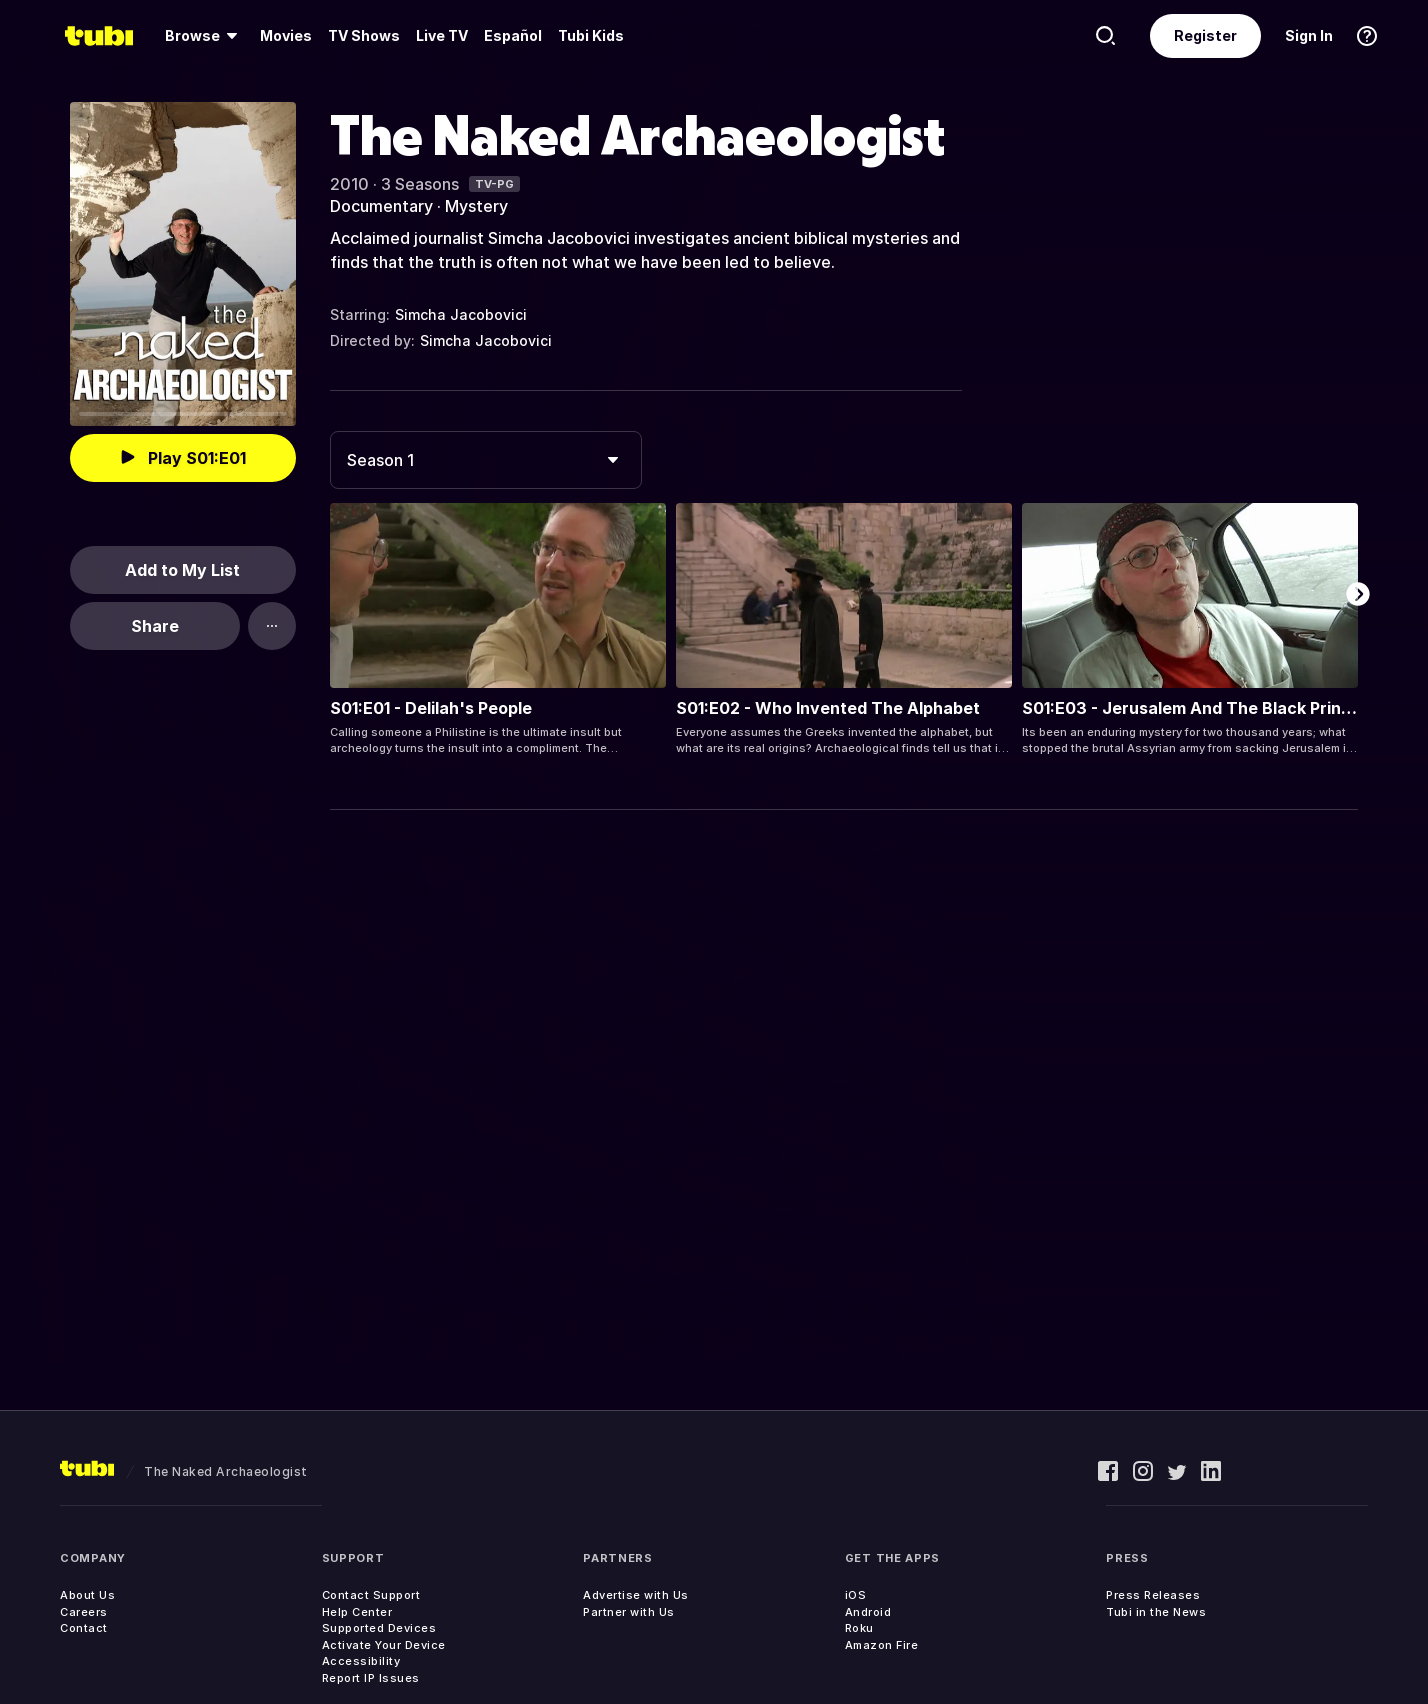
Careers (84, 1612)
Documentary (381, 206)
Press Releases (1153, 1595)
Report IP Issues (371, 1678)
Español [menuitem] (513, 35)
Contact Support (371, 1595)
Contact (84, 1628)
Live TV (442, 35)
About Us (87, 1595)
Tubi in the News (1156, 1612)
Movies (286, 35)
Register (1205, 35)
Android (868, 1612)
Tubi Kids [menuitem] (591, 35)
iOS (856, 1595)
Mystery (476, 206)
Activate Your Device (384, 1645)
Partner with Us (629, 1612)
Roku (859, 1628)
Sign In (1309, 35)
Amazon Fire (882, 1645)
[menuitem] (204, 36)
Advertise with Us (636, 1595)
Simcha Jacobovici (461, 314)
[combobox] (486, 460)
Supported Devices (379, 1628)
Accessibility (361, 1661)
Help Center (357, 1612)
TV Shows (364, 35)
